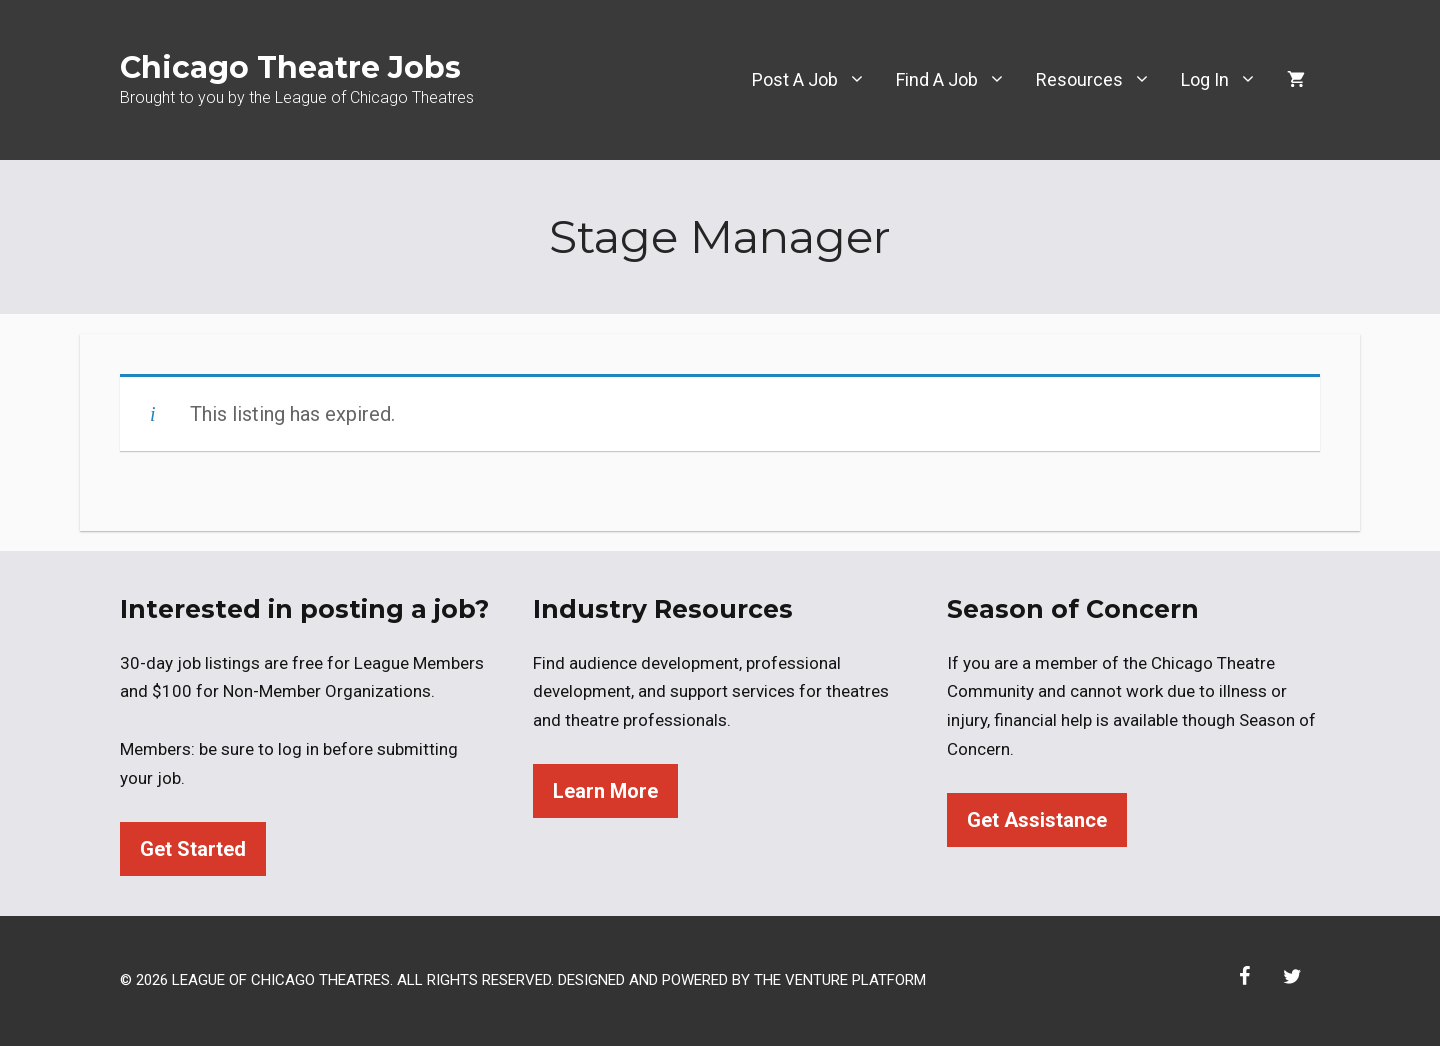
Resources (1101, 80)
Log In (1226, 80)
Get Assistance (1037, 820)
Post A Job (816, 80)
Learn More (605, 791)
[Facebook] (1244, 977)
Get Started (193, 849)
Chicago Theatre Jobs (290, 67)
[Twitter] (1292, 977)
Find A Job (958, 80)
